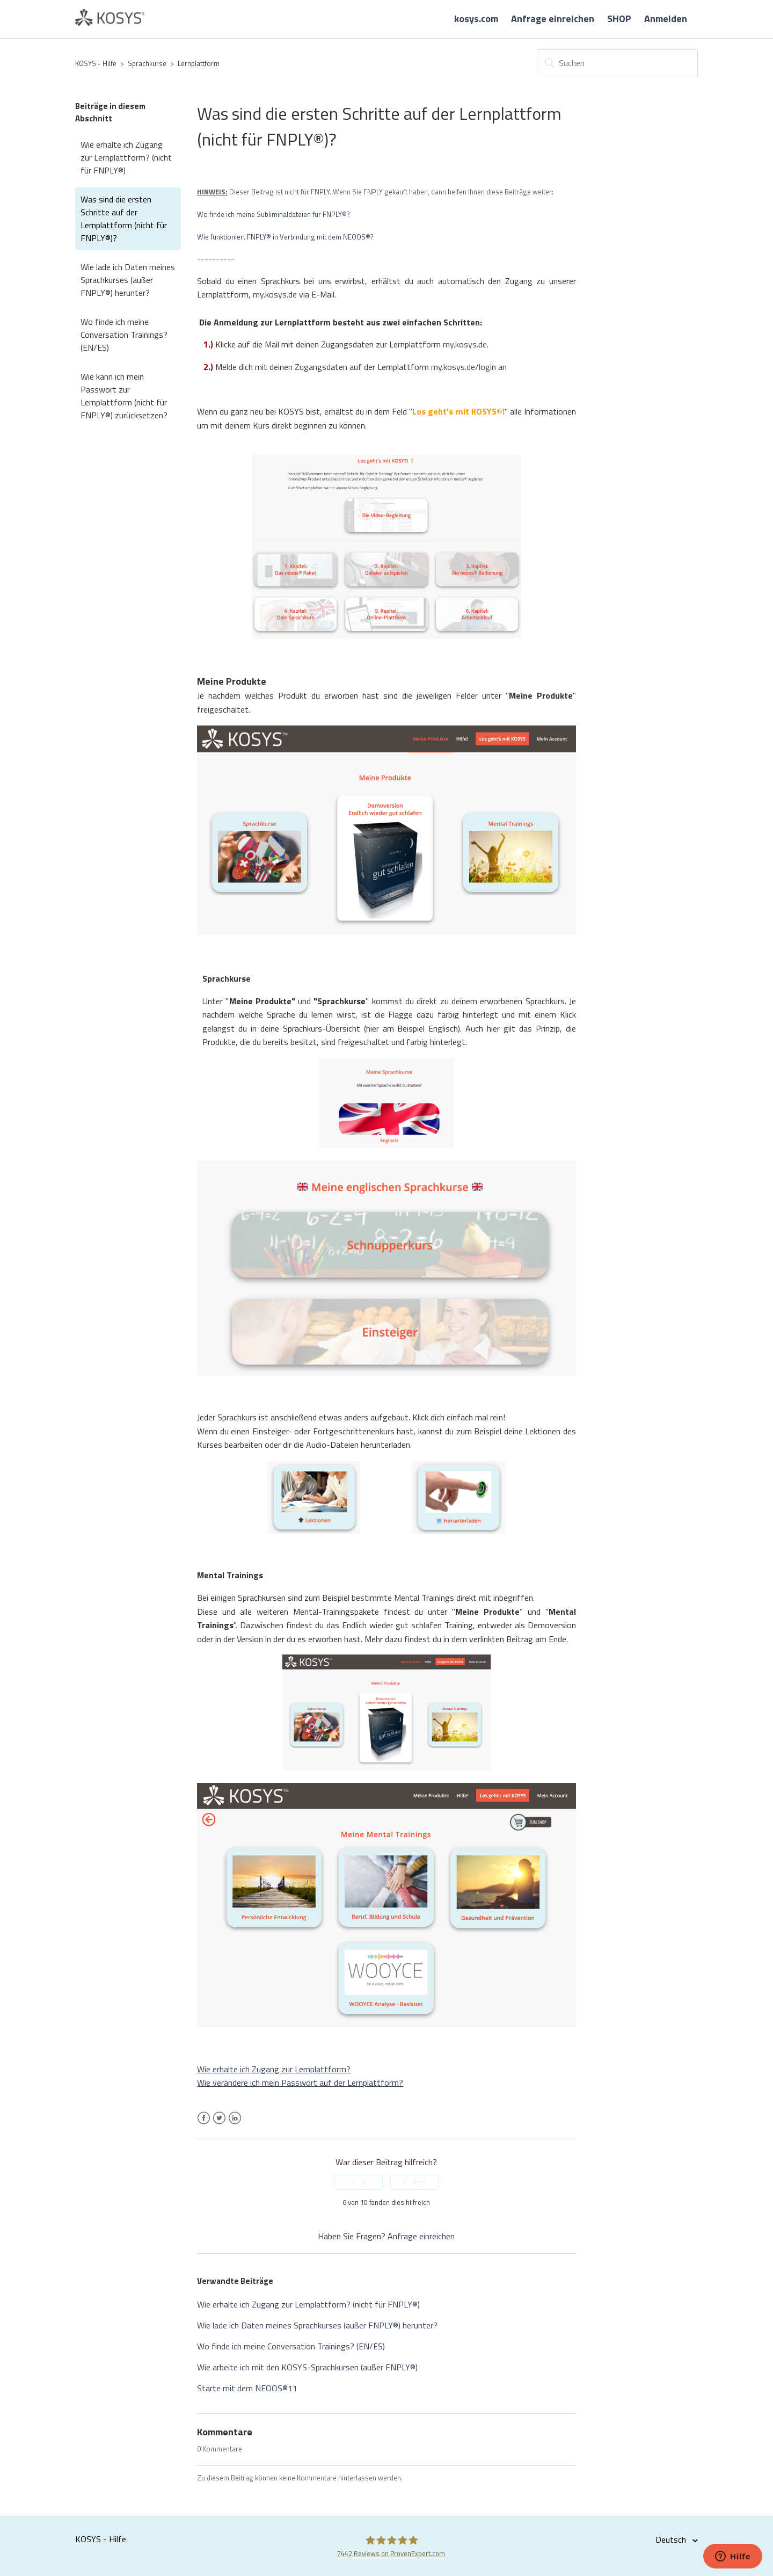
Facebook (203, 2124)
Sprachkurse (147, 63)
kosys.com (476, 18)
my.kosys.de (275, 294)
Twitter (219, 2124)
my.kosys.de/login (463, 366)
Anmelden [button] (665, 18)
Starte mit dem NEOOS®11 (247, 2388)
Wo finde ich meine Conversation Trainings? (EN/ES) (124, 334)
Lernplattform (199, 63)
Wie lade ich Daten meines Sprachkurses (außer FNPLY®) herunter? (128, 279)
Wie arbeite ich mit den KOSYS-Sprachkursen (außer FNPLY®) (307, 2367)
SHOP (619, 18)
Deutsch (671, 2539)
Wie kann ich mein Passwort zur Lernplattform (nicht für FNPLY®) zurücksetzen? (124, 396)
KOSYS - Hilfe (95, 63)
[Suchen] (617, 62)
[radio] (358, 2182)
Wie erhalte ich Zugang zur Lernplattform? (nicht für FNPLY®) (126, 157)
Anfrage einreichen (552, 18)
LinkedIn (235, 2124)
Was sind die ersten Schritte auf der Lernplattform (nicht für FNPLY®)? (124, 218)
